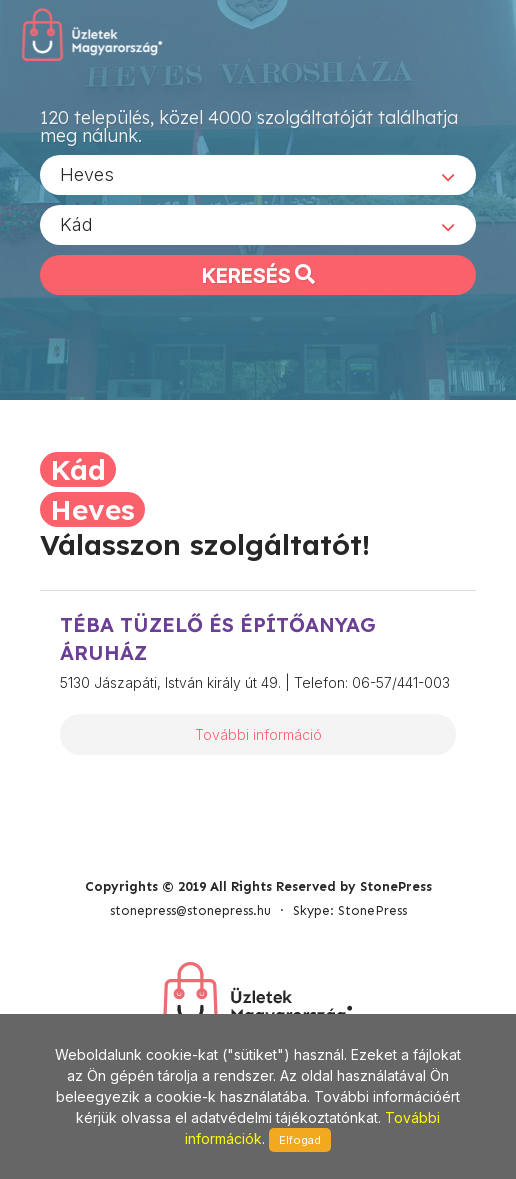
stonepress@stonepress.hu (190, 910)
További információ (258, 734)
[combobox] (258, 175)
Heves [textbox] (87, 174)
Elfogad (300, 1140)
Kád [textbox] (76, 224)
